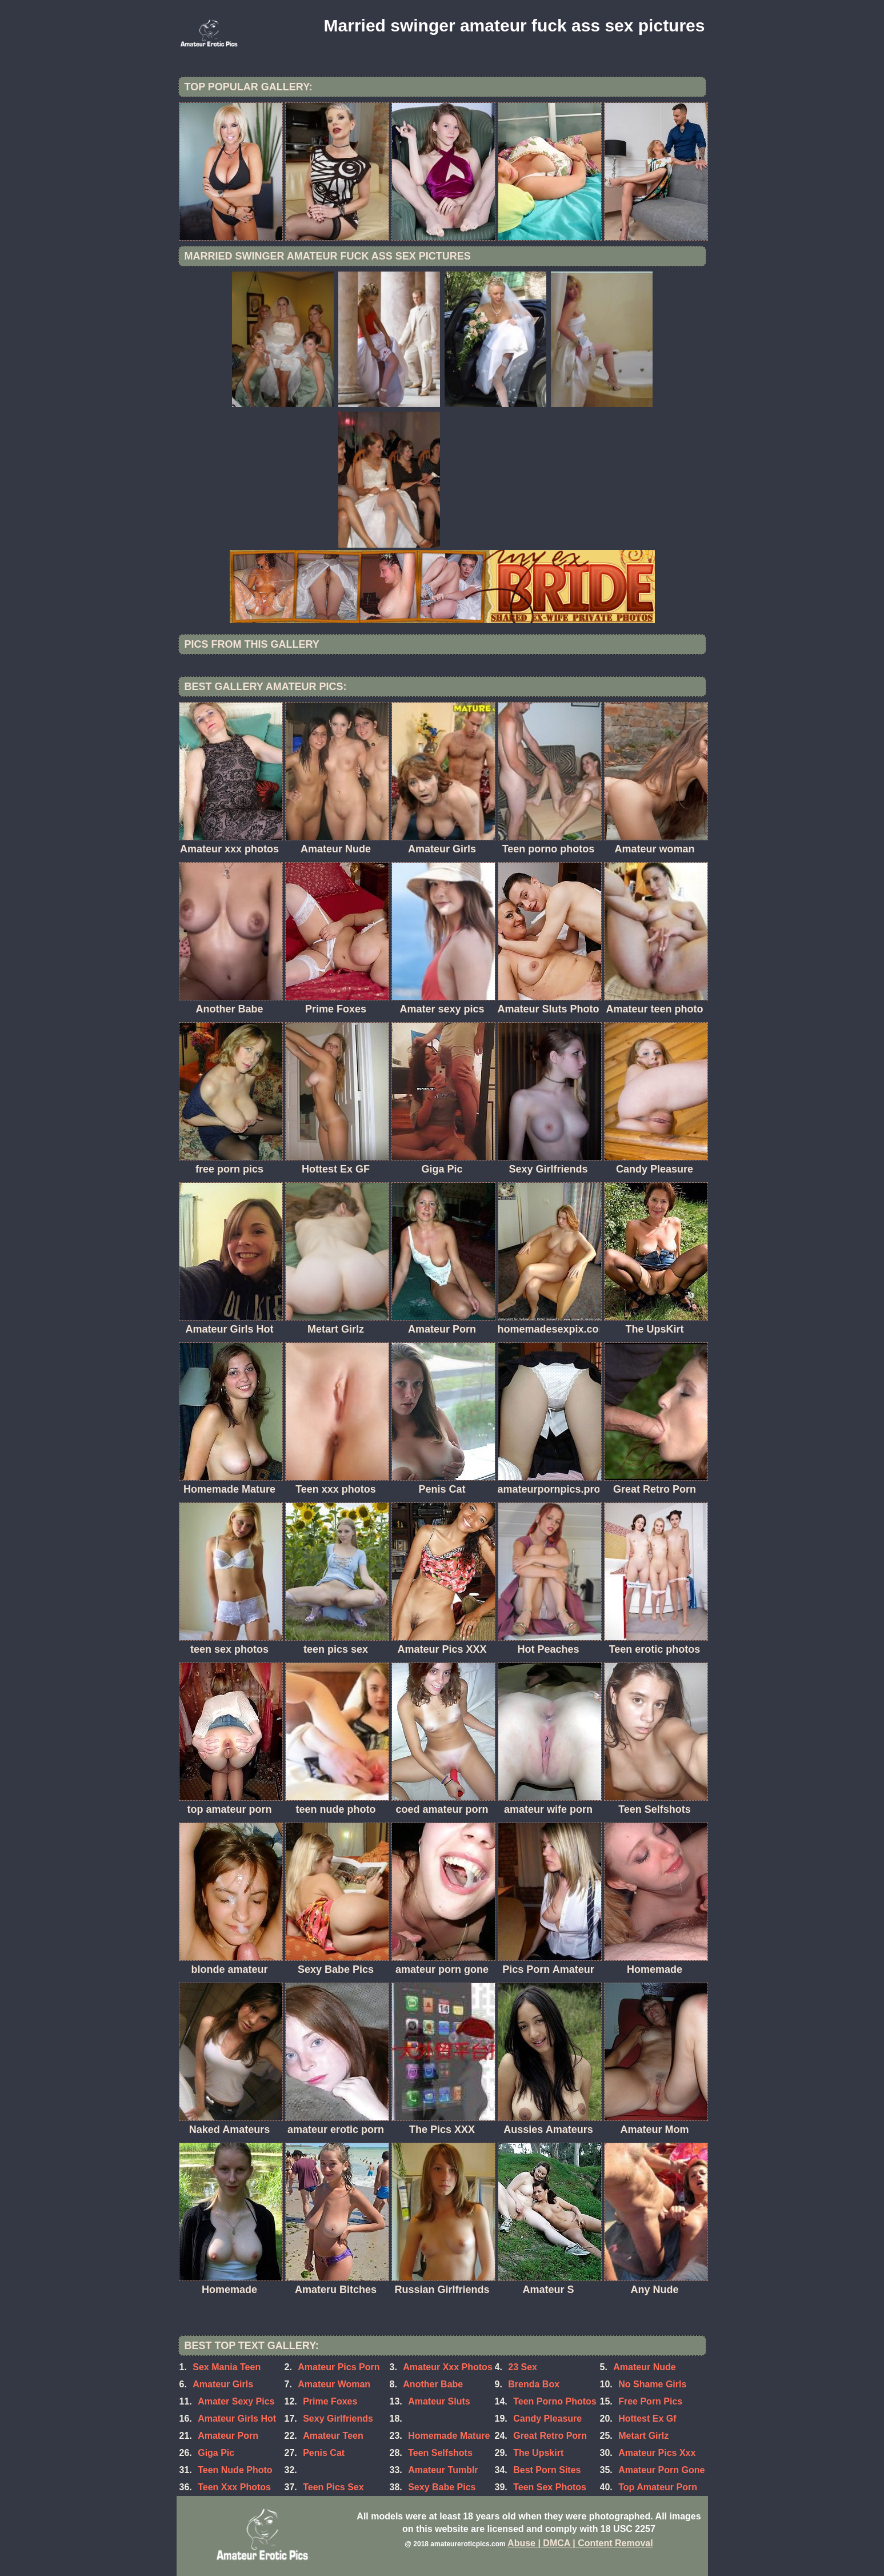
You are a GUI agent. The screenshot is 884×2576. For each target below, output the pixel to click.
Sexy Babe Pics (441, 2487)
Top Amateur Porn (657, 2487)
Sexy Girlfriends (338, 2418)
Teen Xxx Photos (234, 2487)
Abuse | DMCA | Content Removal (580, 2543)
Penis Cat (324, 2453)
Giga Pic (216, 2453)
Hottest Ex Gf (647, 2418)
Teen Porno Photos (554, 2401)
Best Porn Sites (547, 2470)
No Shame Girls (652, 2384)
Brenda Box (533, 2384)
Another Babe (433, 2384)
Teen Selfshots (440, 2453)
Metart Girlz (643, 2436)
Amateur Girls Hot (237, 2418)
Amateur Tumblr (443, 2470)
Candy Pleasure (547, 2418)
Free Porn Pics (650, 2401)
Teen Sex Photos (549, 2487)
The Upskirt (538, 2453)
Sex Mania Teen (227, 2367)
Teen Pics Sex (333, 2487)
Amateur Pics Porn (338, 2367)
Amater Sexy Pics (236, 2401)
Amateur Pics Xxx (656, 2453)
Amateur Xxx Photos (447, 2367)
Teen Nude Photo (235, 2470)
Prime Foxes (330, 2401)
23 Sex (522, 2367)
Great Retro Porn (550, 2436)
